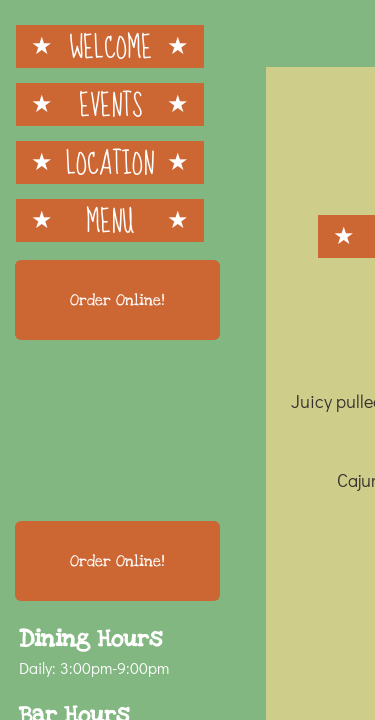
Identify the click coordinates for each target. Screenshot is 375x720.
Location (110, 162)
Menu (110, 220)
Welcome (110, 46)
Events (110, 104)
